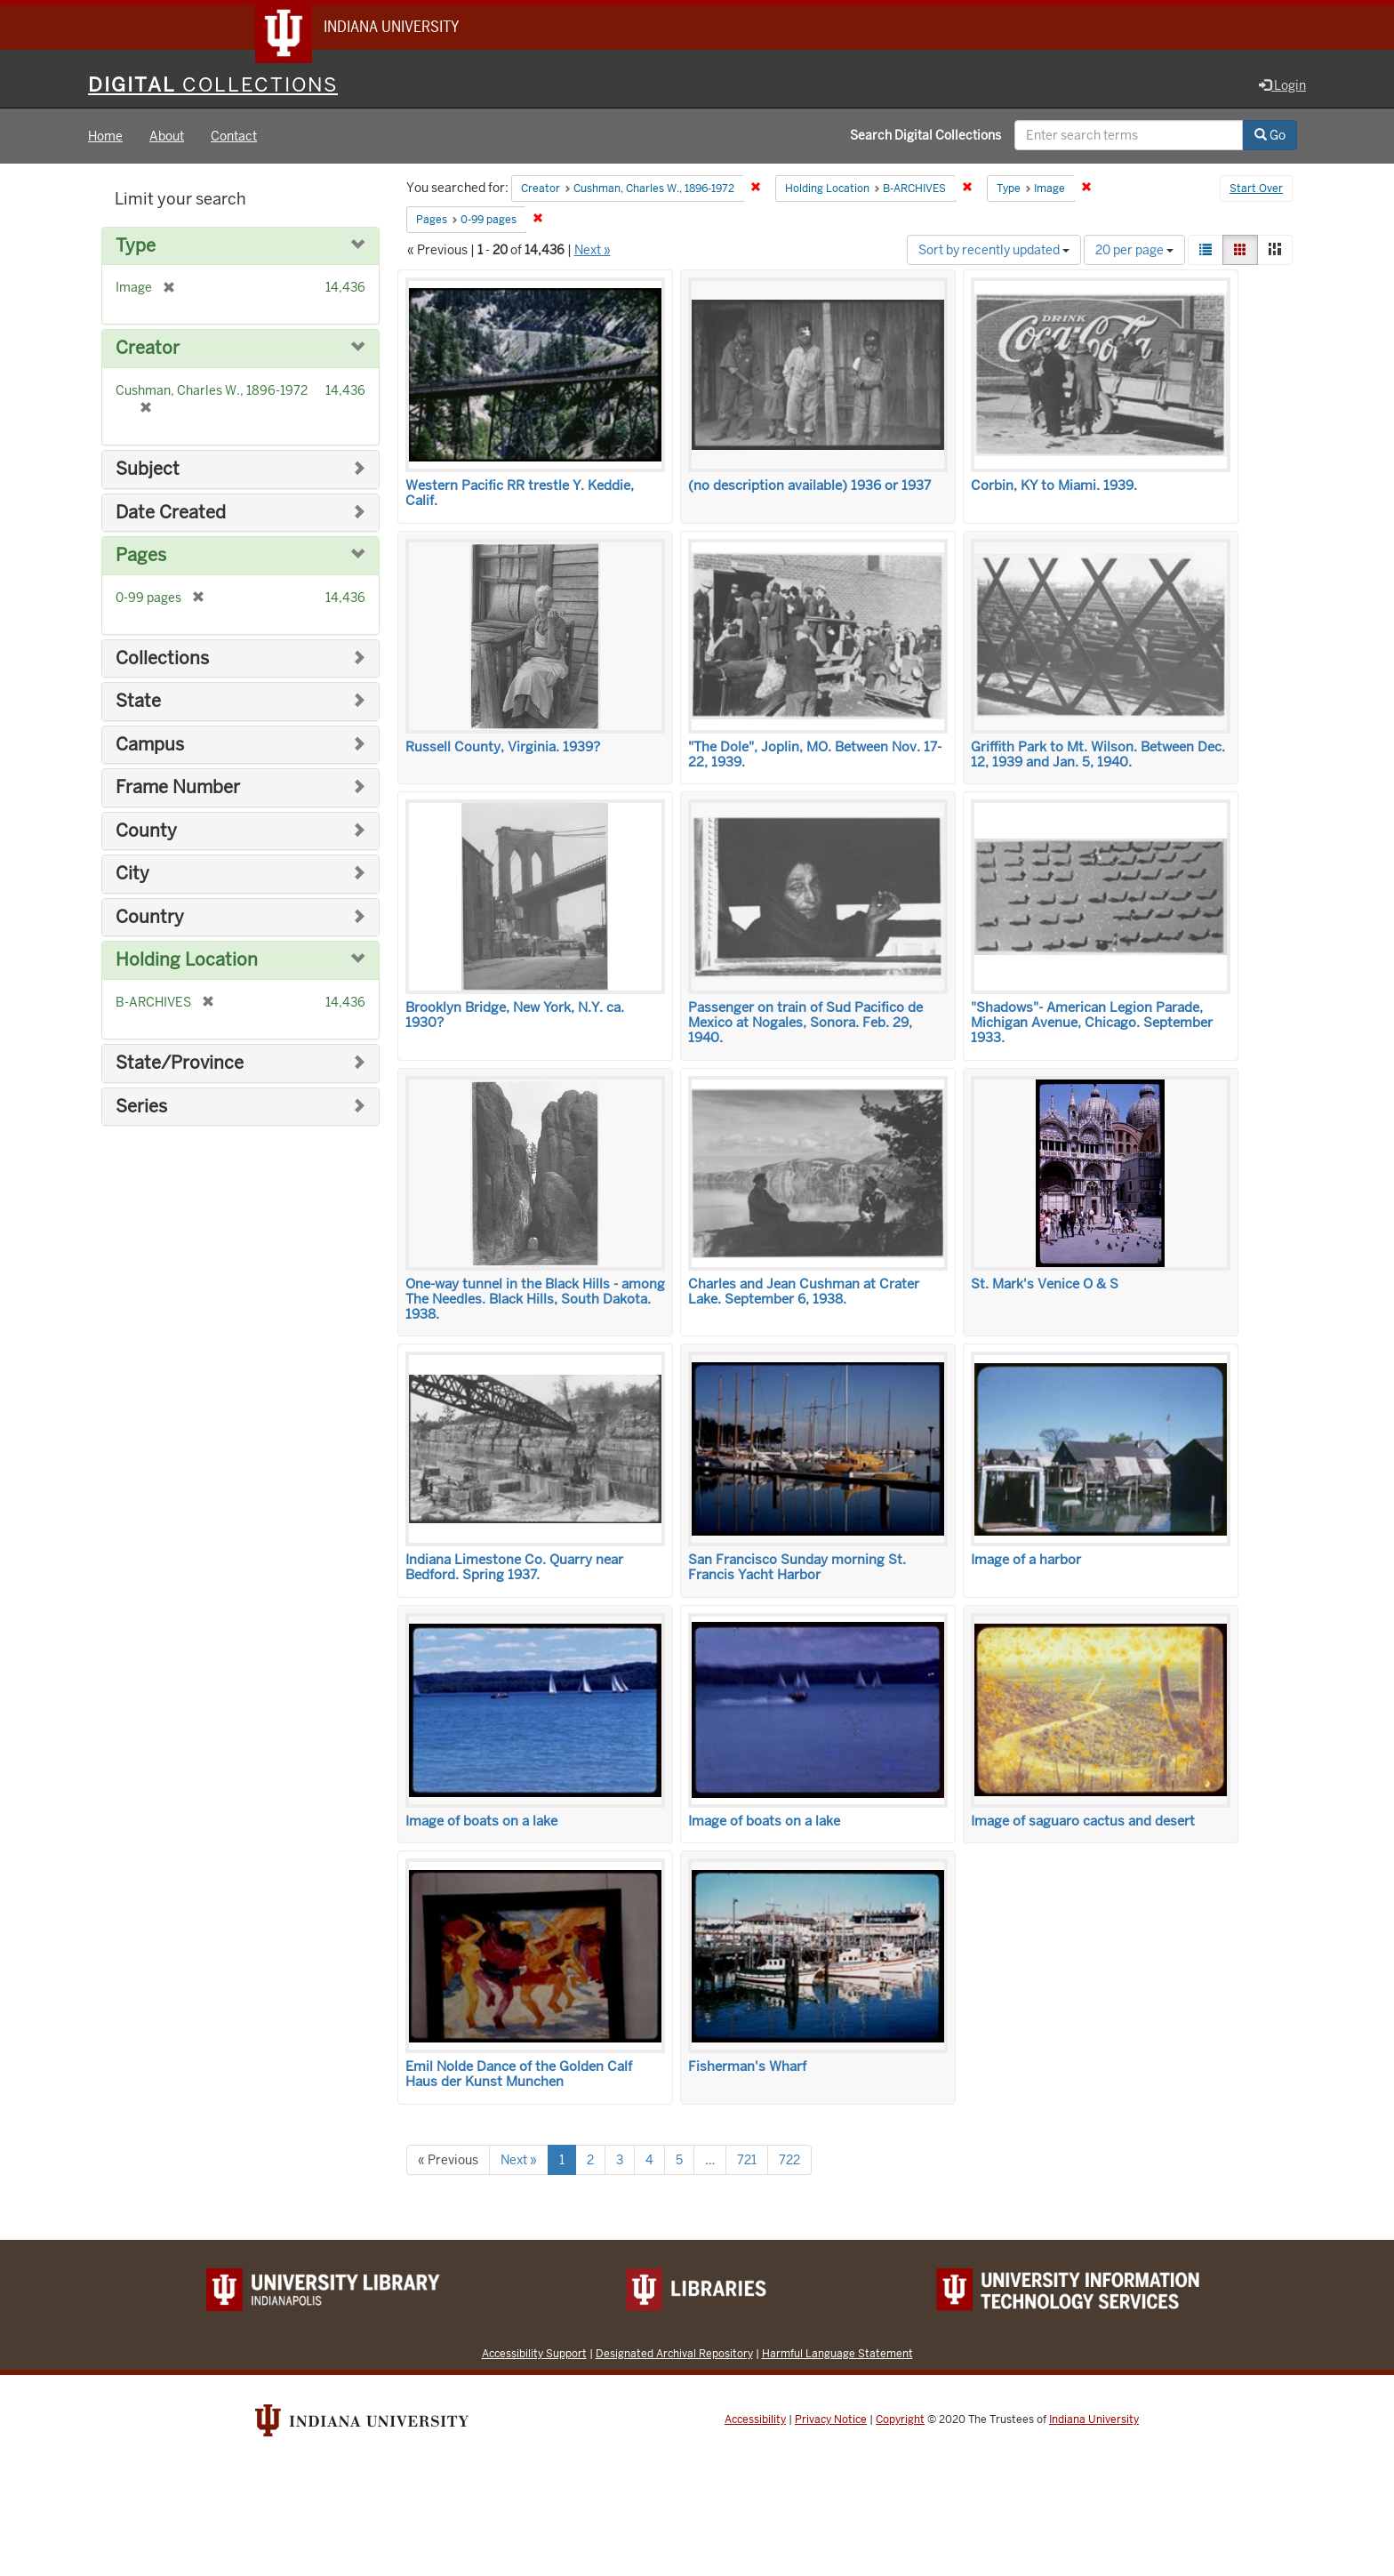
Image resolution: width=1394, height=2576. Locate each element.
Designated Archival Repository (674, 2354)
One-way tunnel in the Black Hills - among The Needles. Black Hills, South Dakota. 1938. (535, 1300)
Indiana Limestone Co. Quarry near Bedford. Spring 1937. (514, 1568)
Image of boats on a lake (481, 1822)
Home (105, 137)
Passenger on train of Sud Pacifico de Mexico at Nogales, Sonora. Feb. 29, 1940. (805, 1023)
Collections (162, 659)
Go (1270, 136)
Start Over (1256, 190)
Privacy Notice (831, 2420)
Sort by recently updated (994, 251)
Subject (148, 470)
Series (141, 1107)
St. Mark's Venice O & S (1044, 1285)
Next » (592, 251)
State (138, 702)
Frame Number (178, 788)
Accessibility (755, 2420)
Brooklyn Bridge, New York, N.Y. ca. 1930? (514, 1015)
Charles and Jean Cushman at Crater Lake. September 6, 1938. (803, 1292)
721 (747, 2161)
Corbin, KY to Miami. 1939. (1054, 486)
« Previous (448, 2161)
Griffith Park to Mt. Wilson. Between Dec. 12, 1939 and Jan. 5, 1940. (1098, 755)
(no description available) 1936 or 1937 (809, 486)
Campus (150, 745)
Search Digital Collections (925, 136)
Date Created (171, 513)
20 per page (1134, 251)
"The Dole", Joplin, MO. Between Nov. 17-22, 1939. (814, 755)
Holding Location (187, 962)
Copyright (900, 2420)
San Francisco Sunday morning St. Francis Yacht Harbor (797, 1568)
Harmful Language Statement (837, 2354)
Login (1282, 86)
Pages (141, 556)
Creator (148, 350)
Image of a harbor (1026, 1560)
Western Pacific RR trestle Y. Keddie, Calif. (519, 493)
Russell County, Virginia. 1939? (502, 748)
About (166, 137)
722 (789, 2161)
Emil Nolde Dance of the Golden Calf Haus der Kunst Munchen (518, 2075)
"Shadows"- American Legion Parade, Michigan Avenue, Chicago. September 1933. (1092, 1023)
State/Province (180, 1064)
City (132, 874)
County (146, 832)
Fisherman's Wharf (747, 2068)
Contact (234, 137)
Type (136, 247)
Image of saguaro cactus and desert (1083, 1822)
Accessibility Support (534, 2354)
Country (150, 918)
